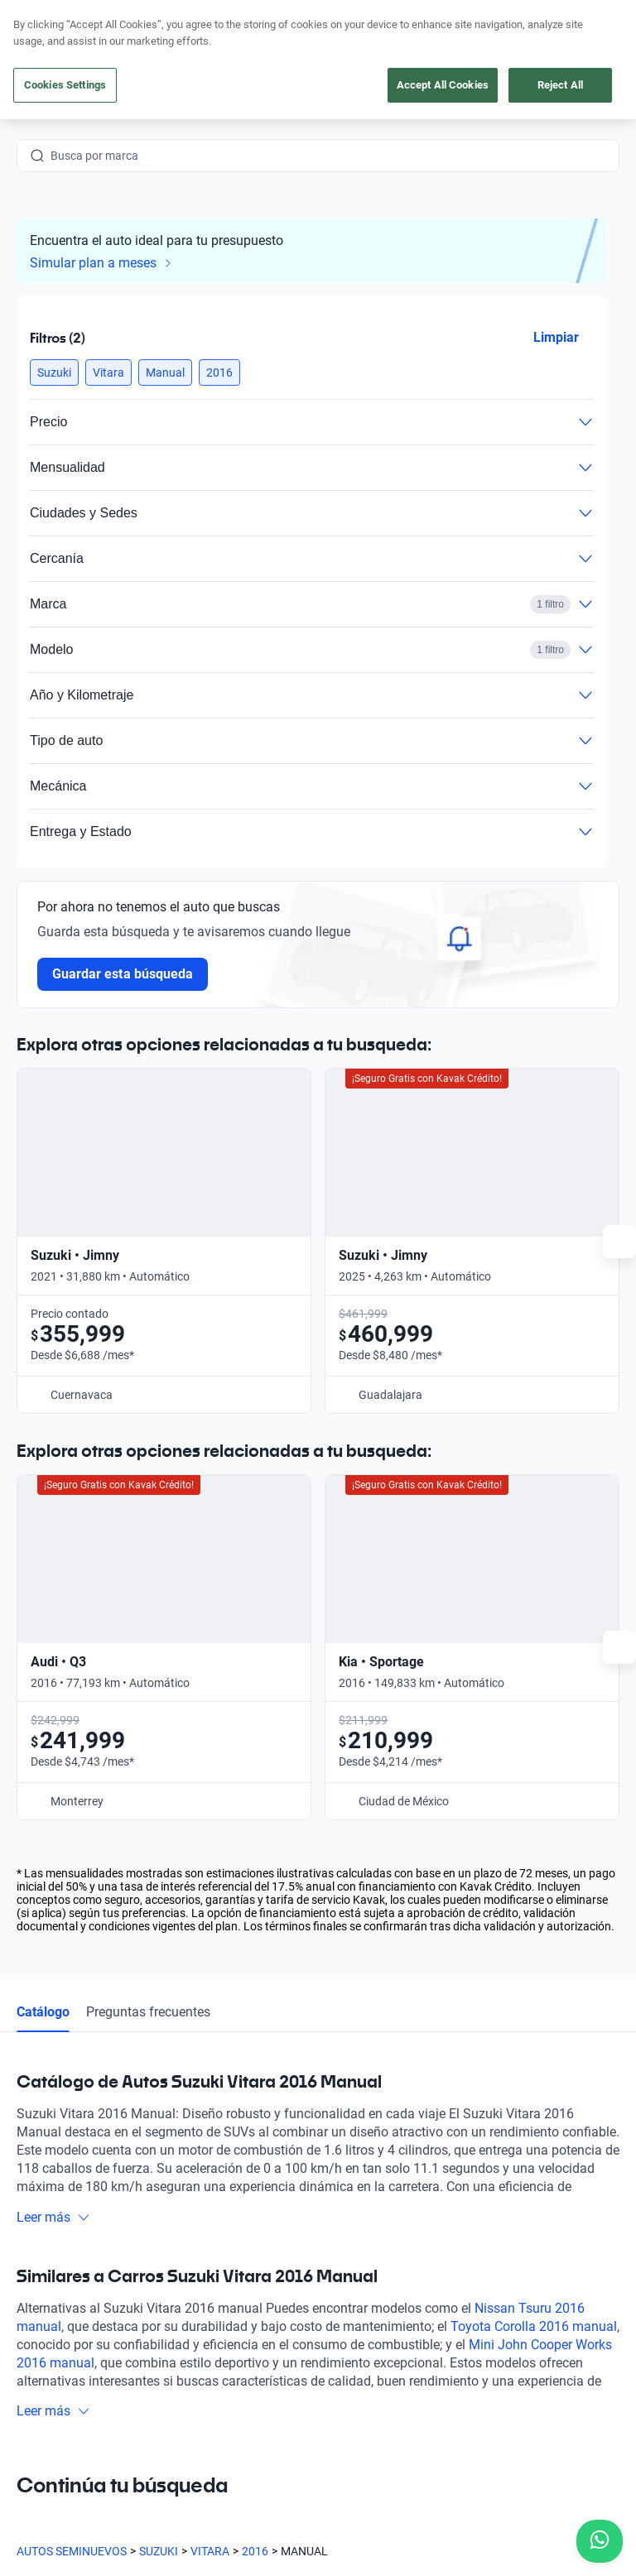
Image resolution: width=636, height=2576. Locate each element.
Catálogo (43, 1559)
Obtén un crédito (224, 2221)
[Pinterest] (268, 2404)
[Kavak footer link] (63, 2260)
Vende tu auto (218, 2259)
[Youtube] (109, 2404)
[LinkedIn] (189, 2404)
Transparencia (53, 2547)
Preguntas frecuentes (148, 1559)
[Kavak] (40, 49)
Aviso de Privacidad (380, 2531)
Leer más (53, 1764)
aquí (446, 13)
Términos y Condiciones (506, 2531)
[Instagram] (69, 2404)
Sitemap (274, 2547)
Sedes (197, 2335)
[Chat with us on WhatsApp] (600, 2541)
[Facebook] (30, 2404)
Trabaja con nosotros (385, 2335)
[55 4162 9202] (540, 49)
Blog (342, 2259)
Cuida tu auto (217, 2297)
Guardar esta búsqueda (122, 974)
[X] (149, 2404)
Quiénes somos (369, 2297)
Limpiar (556, 337)
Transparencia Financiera (172, 2547)
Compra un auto (224, 2182)
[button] (54, 372)
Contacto (528, 2182)
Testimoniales (365, 2221)
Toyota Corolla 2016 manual (533, 1874)
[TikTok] (228, 2404)
